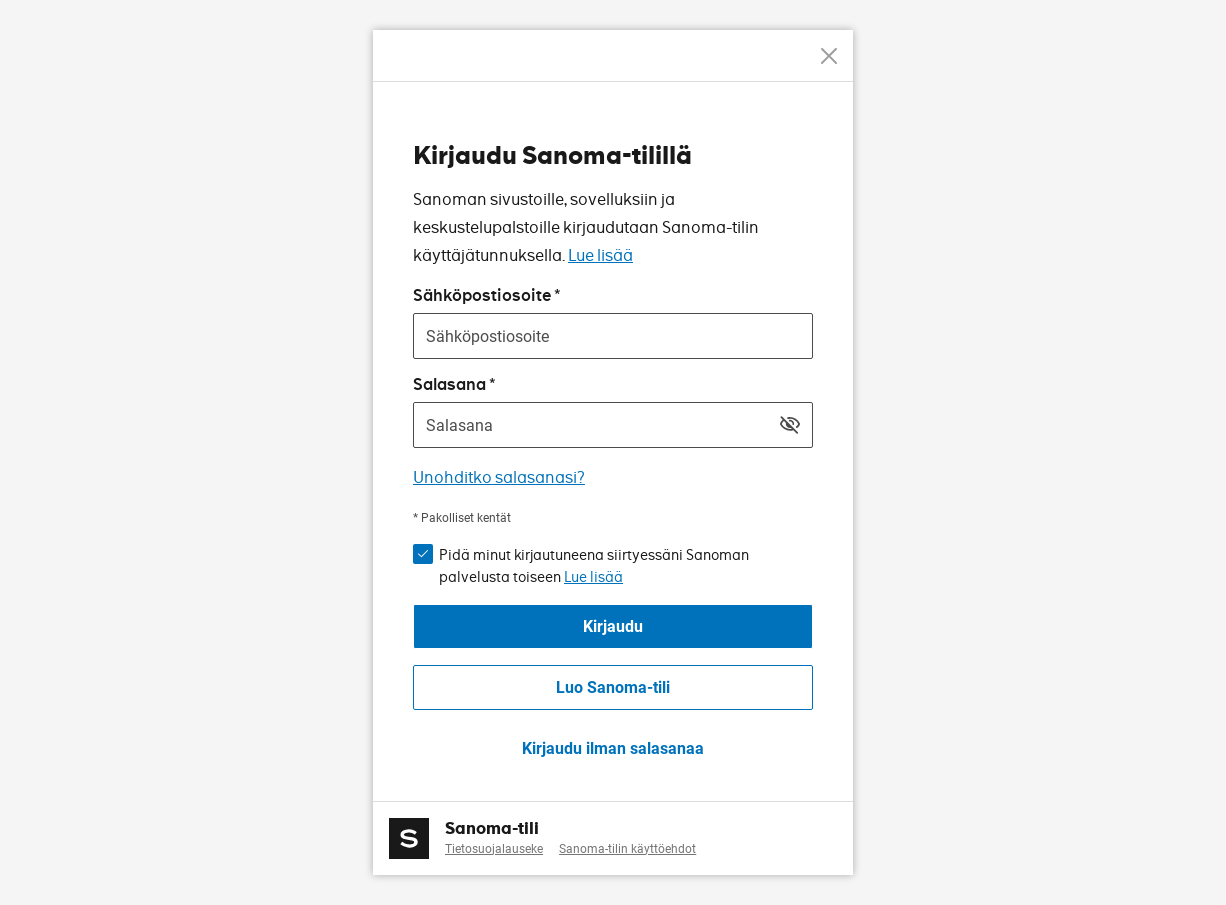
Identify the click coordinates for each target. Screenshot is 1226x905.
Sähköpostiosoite (482, 295)
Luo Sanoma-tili (613, 687)
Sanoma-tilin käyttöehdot (627, 849)
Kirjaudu (613, 626)
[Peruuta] (829, 56)
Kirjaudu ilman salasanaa (613, 748)
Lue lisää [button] (593, 577)
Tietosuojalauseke (494, 849)
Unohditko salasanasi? (499, 477)
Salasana (449, 384)
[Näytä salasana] (790, 425)
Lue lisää (600, 255)
